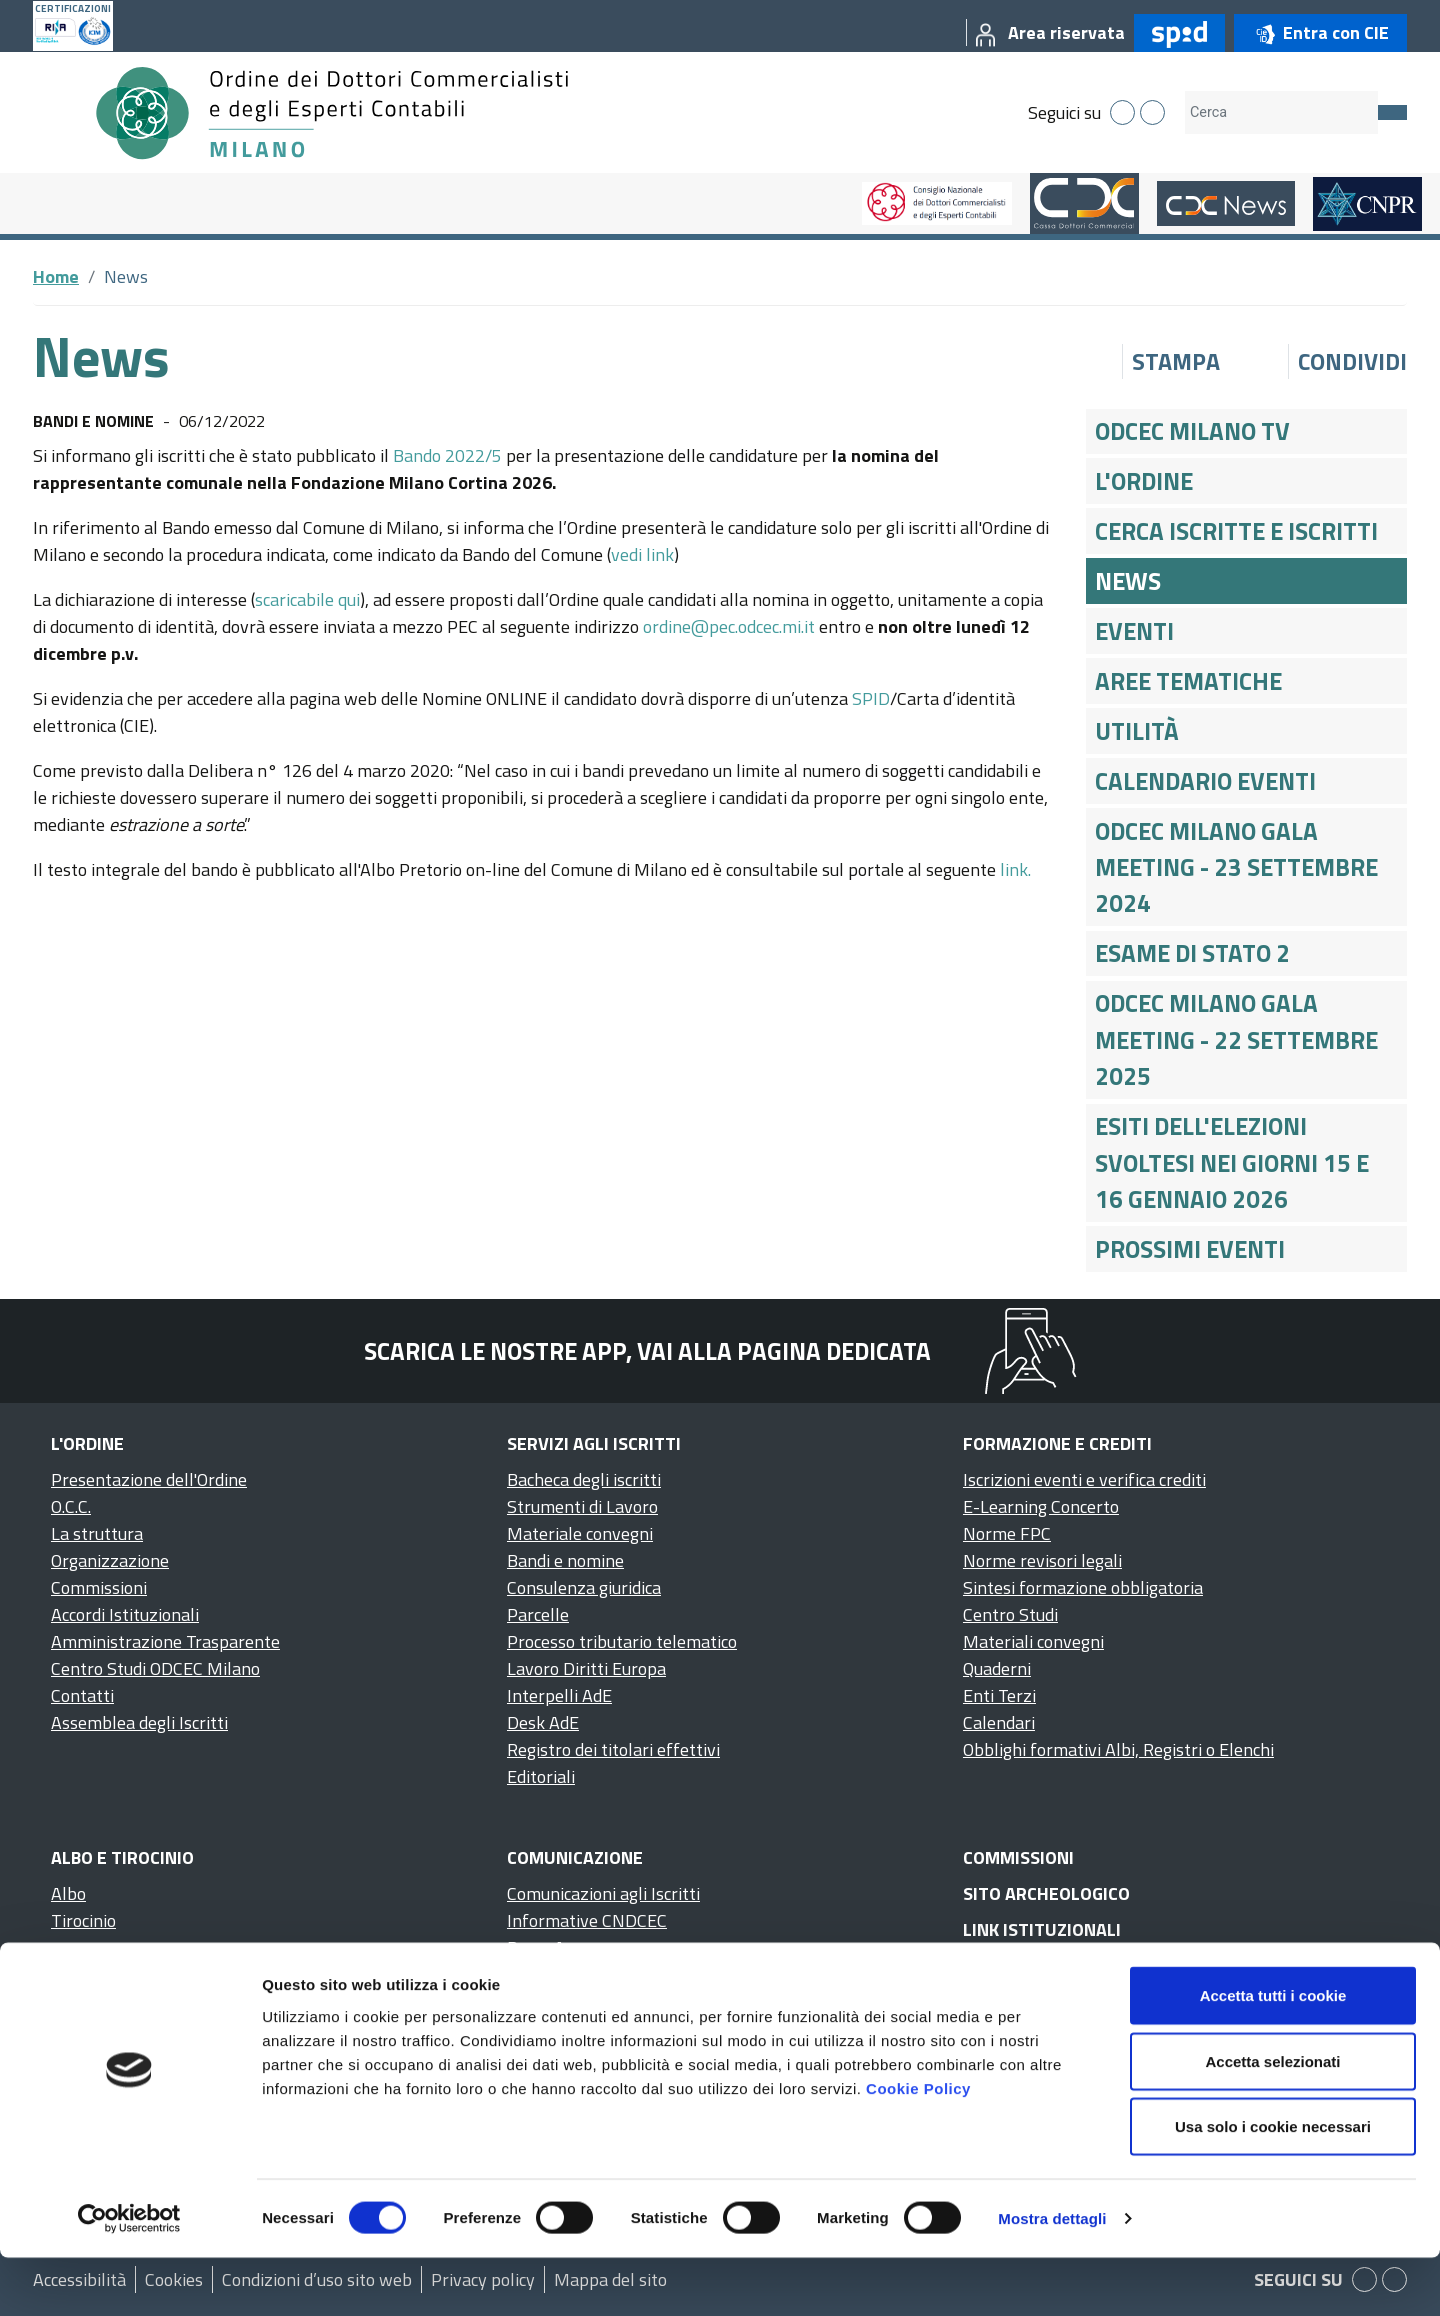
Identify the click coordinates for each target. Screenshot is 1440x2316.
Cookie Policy (918, 2145)
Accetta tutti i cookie (1273, 2053)
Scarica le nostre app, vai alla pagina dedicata (647, 1351)
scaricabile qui (307, 599)
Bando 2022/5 (447, 455)
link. (1015, 869)
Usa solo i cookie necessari (1273, 2184)
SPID (871, 698)
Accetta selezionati (1272, 2119)
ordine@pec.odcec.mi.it (729, 626)
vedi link (642, 554)
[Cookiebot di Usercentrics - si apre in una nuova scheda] (129, 2277)
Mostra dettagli (1052, 2276)
